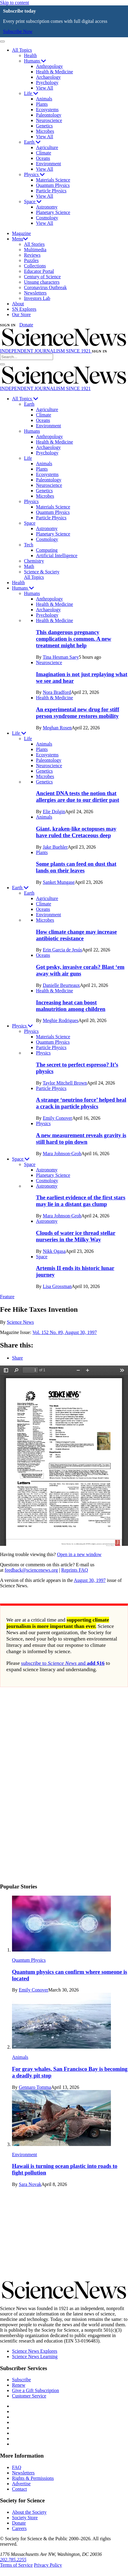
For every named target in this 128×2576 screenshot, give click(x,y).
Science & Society (41, 571)
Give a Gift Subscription (35, 2390)
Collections (35, 265)
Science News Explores (34, 2351)
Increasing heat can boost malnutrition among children (70, 1005)
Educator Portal (39, 271)
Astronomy (47, 206)
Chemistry (34, 560)
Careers (19, 2528)
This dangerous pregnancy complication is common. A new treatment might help (73, 639)
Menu (20, 238)
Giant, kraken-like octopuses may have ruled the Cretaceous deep (76, 832)
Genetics (44, 125)
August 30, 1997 (90, 1580)
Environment (48, 163)
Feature (7, 1296)
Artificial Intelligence (56, 555)
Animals (44, 98)
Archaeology (48, 77)
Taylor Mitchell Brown (65, 1082)
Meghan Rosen (57, 727)
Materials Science (53, 179)
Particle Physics (51, 190)
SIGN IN (8, 325)
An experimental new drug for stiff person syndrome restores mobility (77, 712)
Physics (34, 174)
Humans (35, 60)
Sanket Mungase (59, 882)
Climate (43, 152)
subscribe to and (63, 1663)
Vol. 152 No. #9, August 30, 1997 (64, 1332)
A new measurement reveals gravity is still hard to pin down (81, 1138)
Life (31, 93)
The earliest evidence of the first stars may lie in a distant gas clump (80, 1200)
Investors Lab (37, 298)
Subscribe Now (17, 31)
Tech (28, 544)
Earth (32, 142)
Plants (42, 104)
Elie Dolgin (54, 811)
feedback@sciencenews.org (31, 1570)
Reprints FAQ (74, 1570)
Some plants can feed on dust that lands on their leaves (76, 867)
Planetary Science (53, 212)
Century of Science (42, 276)
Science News (20, 1322)
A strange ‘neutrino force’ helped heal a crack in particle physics (81, 1103)
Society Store (25, 2517)
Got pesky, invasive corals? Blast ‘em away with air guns (80, 970)
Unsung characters (42, 282)
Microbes (45, 131)
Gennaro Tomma (35, 2087)
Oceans (43, 158)
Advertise (21, 2483)
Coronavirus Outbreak (45, 287)
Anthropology (49, 66)
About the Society (29, 2512)
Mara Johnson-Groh (62, 1153)
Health (30, 55)
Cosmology (47, 217)
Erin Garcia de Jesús (62, 949)
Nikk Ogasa (54, 1251)
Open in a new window (79, 1554)
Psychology (47, 82)
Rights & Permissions (33, 2478)
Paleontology (48, 115)
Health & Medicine (54, 71)
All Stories (34, 244)
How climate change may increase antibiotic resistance (76, 935)
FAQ (16, 2467)
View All (44, 87)
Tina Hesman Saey (61, 657)
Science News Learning (35, 2356)
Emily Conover (57, 1118)
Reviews (32, 255)
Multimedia (35, 249)
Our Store (21, 314)
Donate (26, 324)
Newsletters (35, 292)
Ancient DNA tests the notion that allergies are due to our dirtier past (77, 796)
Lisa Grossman (57, 1286)
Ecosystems (47, 109)
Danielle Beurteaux (61, 985)
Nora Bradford (57, 692)
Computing (47, 550)
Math (29, 566)
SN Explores (24, 309)
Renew (18, 2385)
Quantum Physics (53, 185)
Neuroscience (49, 120)
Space (32, 201)
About (18, 303)
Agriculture (47, 147)
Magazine (21, 233)
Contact (19, 2489)
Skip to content (14, 2)
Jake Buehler (55, 847)
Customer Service (29, 2395)
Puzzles (31, 260)
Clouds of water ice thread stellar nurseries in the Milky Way (75, 1236)
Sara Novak (30, 2184)
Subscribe (21, 2379)
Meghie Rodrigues (61, 1020)
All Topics (22, 50)
